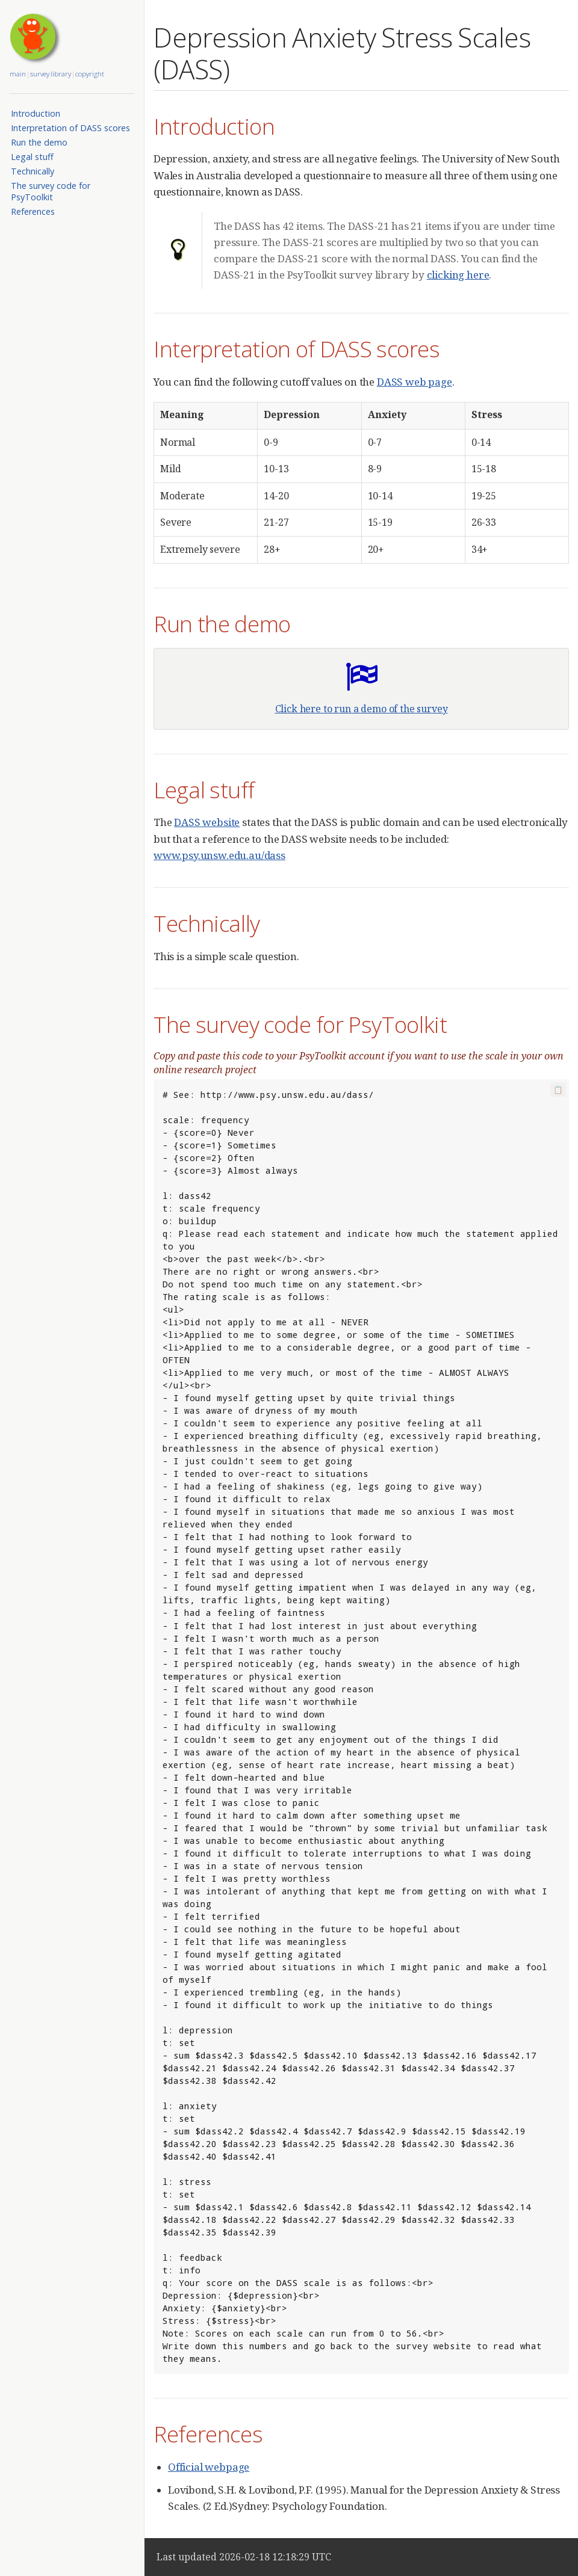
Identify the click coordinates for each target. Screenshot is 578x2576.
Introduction (35, 113)
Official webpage (208, 2467)
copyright (89, 73)
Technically (32, 171)
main (18, 73)
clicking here (458, 275)
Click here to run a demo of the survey (361, 708)
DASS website (207, 822)
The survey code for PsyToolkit (50, 191)
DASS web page (414, 382)
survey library (50, 73)
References (33, 211)
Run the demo (39, 142)
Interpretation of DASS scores (70, 128)
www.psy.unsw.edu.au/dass (219, 855)
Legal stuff (32, 156)
